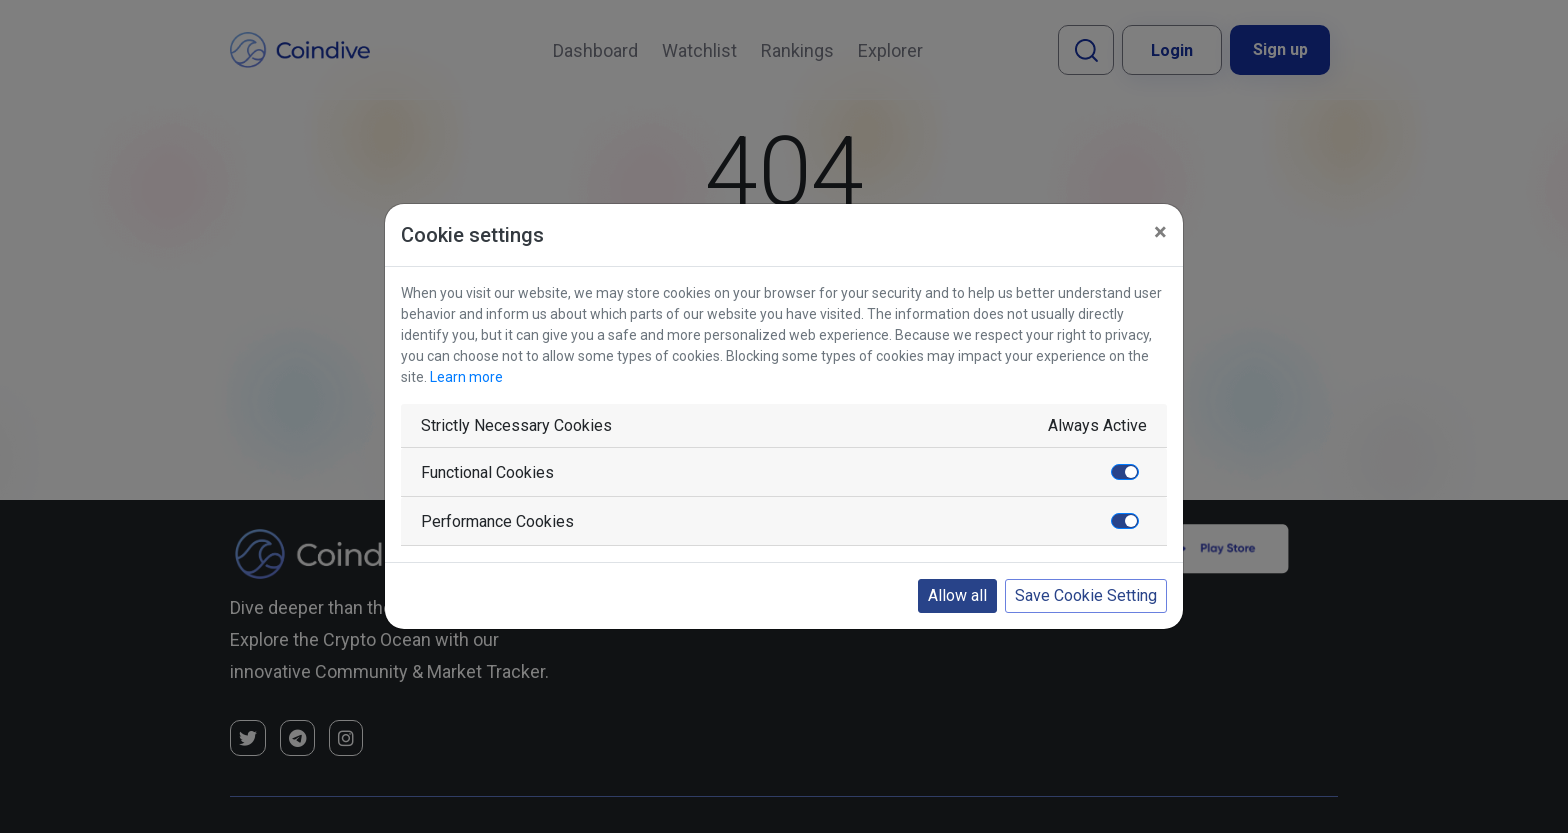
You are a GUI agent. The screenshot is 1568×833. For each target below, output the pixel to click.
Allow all (957, 595)
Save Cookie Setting (1086, 595)
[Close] (1160, 232)
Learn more (466, 377)
